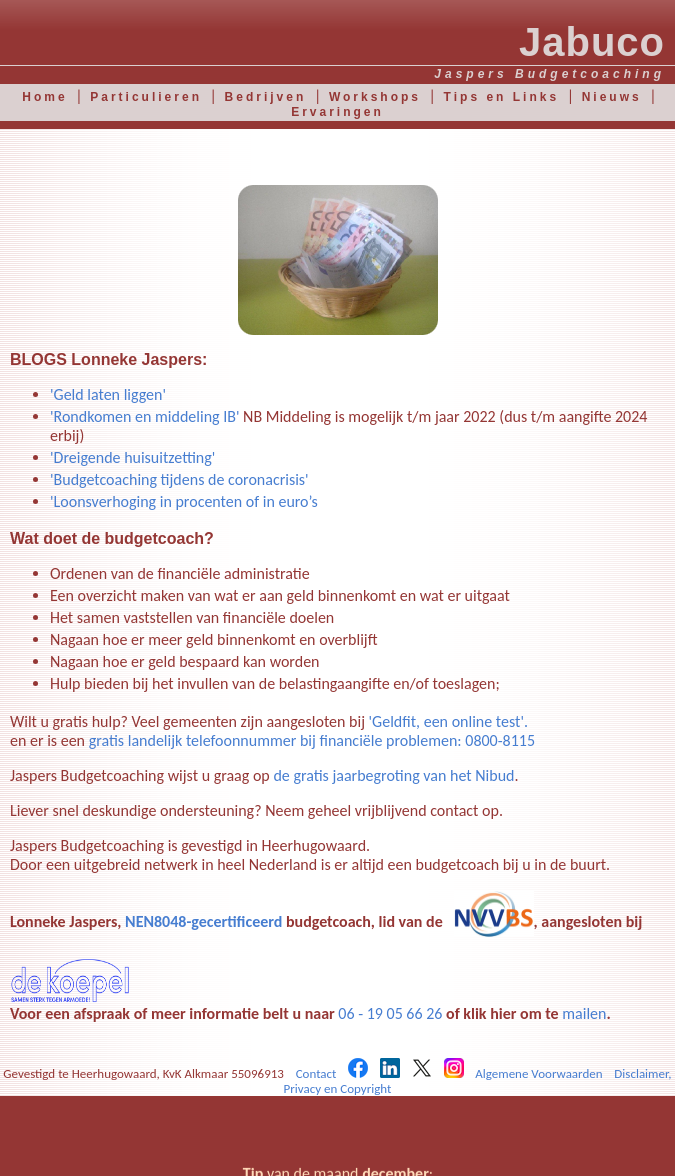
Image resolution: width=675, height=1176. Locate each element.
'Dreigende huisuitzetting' (132, 457)
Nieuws (612, 97)
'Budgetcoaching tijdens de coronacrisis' (179, 479)
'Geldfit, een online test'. (448, 721)
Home (44, 97)
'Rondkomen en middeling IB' (146, 416)
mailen (584, 1013)
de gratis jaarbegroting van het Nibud (393, 775)
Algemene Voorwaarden (538, 1073)
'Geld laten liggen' (108, 394)
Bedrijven (266, 97)
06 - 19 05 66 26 (390, 1013)
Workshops (375, 97)
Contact (316, 1073)
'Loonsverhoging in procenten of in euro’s (184, 501)
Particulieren (146, 97)
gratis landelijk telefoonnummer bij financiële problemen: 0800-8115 (312, 740)
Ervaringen (337, 112)
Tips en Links (501, 97)
